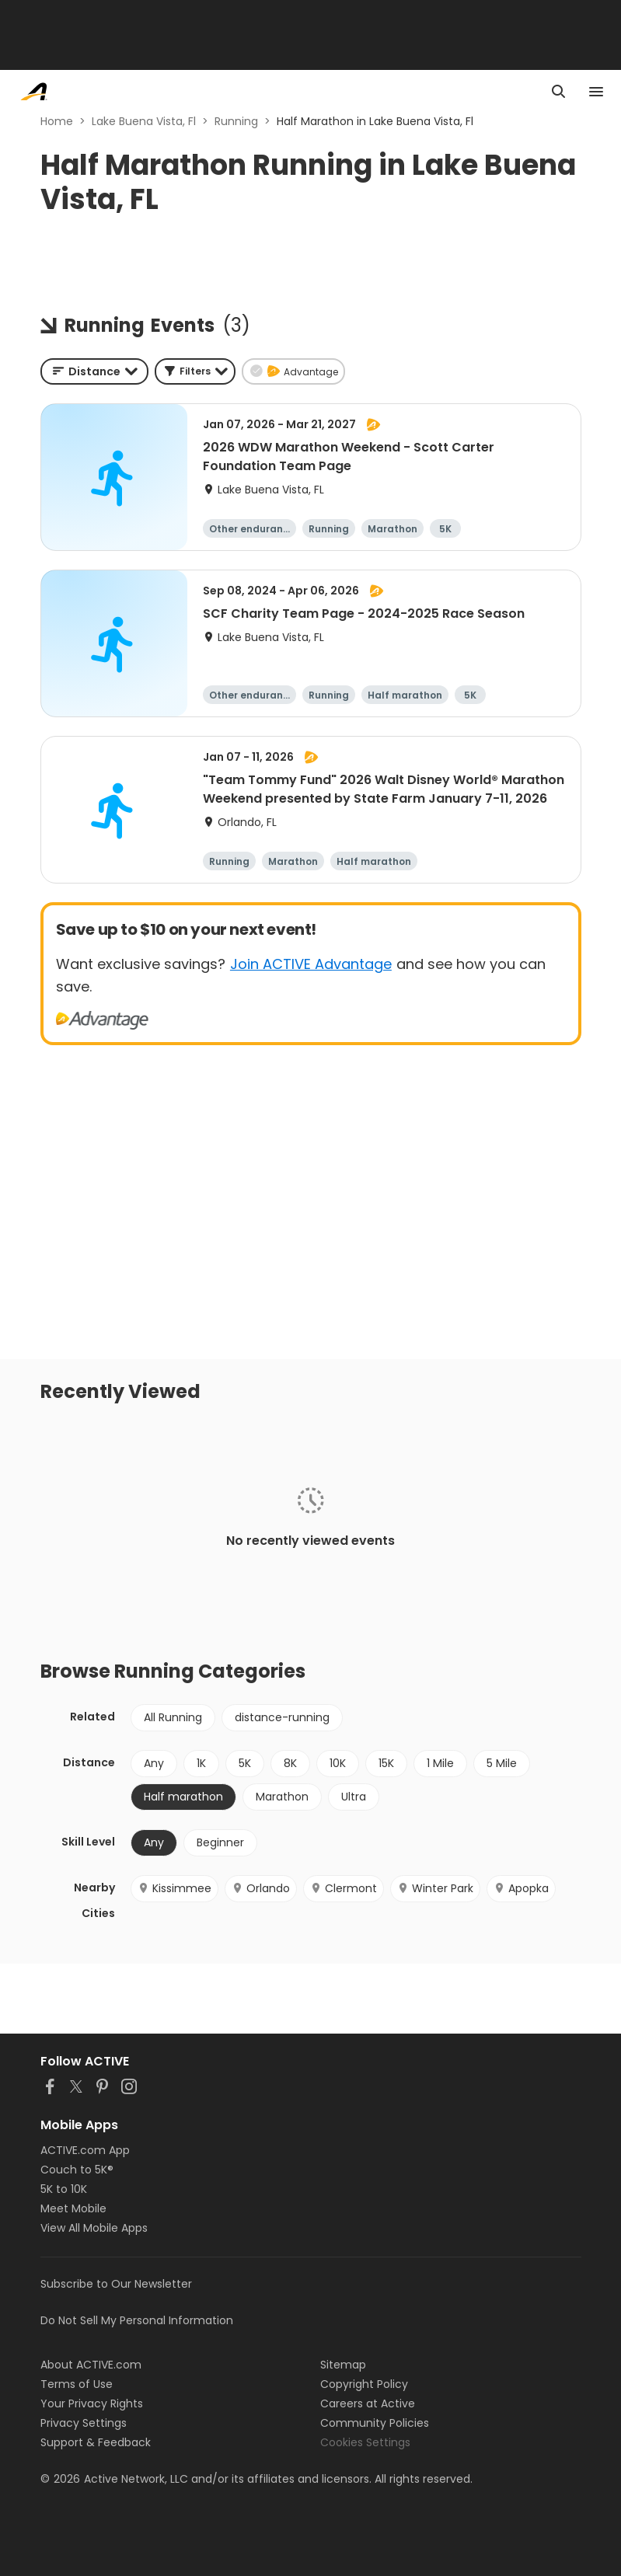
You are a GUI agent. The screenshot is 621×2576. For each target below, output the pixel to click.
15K (386, 1763)
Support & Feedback (95, 2442)
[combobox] (94, 371)
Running (236, 121)
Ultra (353, 1796)
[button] (195, 371)
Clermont (343, 1888)
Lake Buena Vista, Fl (144, 121)
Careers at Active (367, 2403)
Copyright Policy (364, 2384)
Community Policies (374, 2423)
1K (201, 1763)
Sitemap (343, 2364)
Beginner (220, 1842)
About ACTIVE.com (90, 2364)
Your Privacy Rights (91, 2403)
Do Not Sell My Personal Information (136, 2320)
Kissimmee (174, 1888)
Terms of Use (76, 2384)
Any (154, 1763)
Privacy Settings (83, 2423)
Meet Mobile (73, 2208)
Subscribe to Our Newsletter (116, 2284)
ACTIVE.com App (85, 2150)
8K (290, 1763)
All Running (173, 1717)
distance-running (282, 1717)
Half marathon (183, 1796)
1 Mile (440, 1763)
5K (245, 1763)
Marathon (282, 1796)
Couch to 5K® (76, 2169)
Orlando (261, 1888)
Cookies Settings (365, 2442)
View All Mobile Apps (94, 2228)
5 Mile (502, 1763)
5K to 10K (63, 2189)
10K (338, 1763)
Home (56, 121)
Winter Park (435, 1888)
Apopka (521, 1888)
